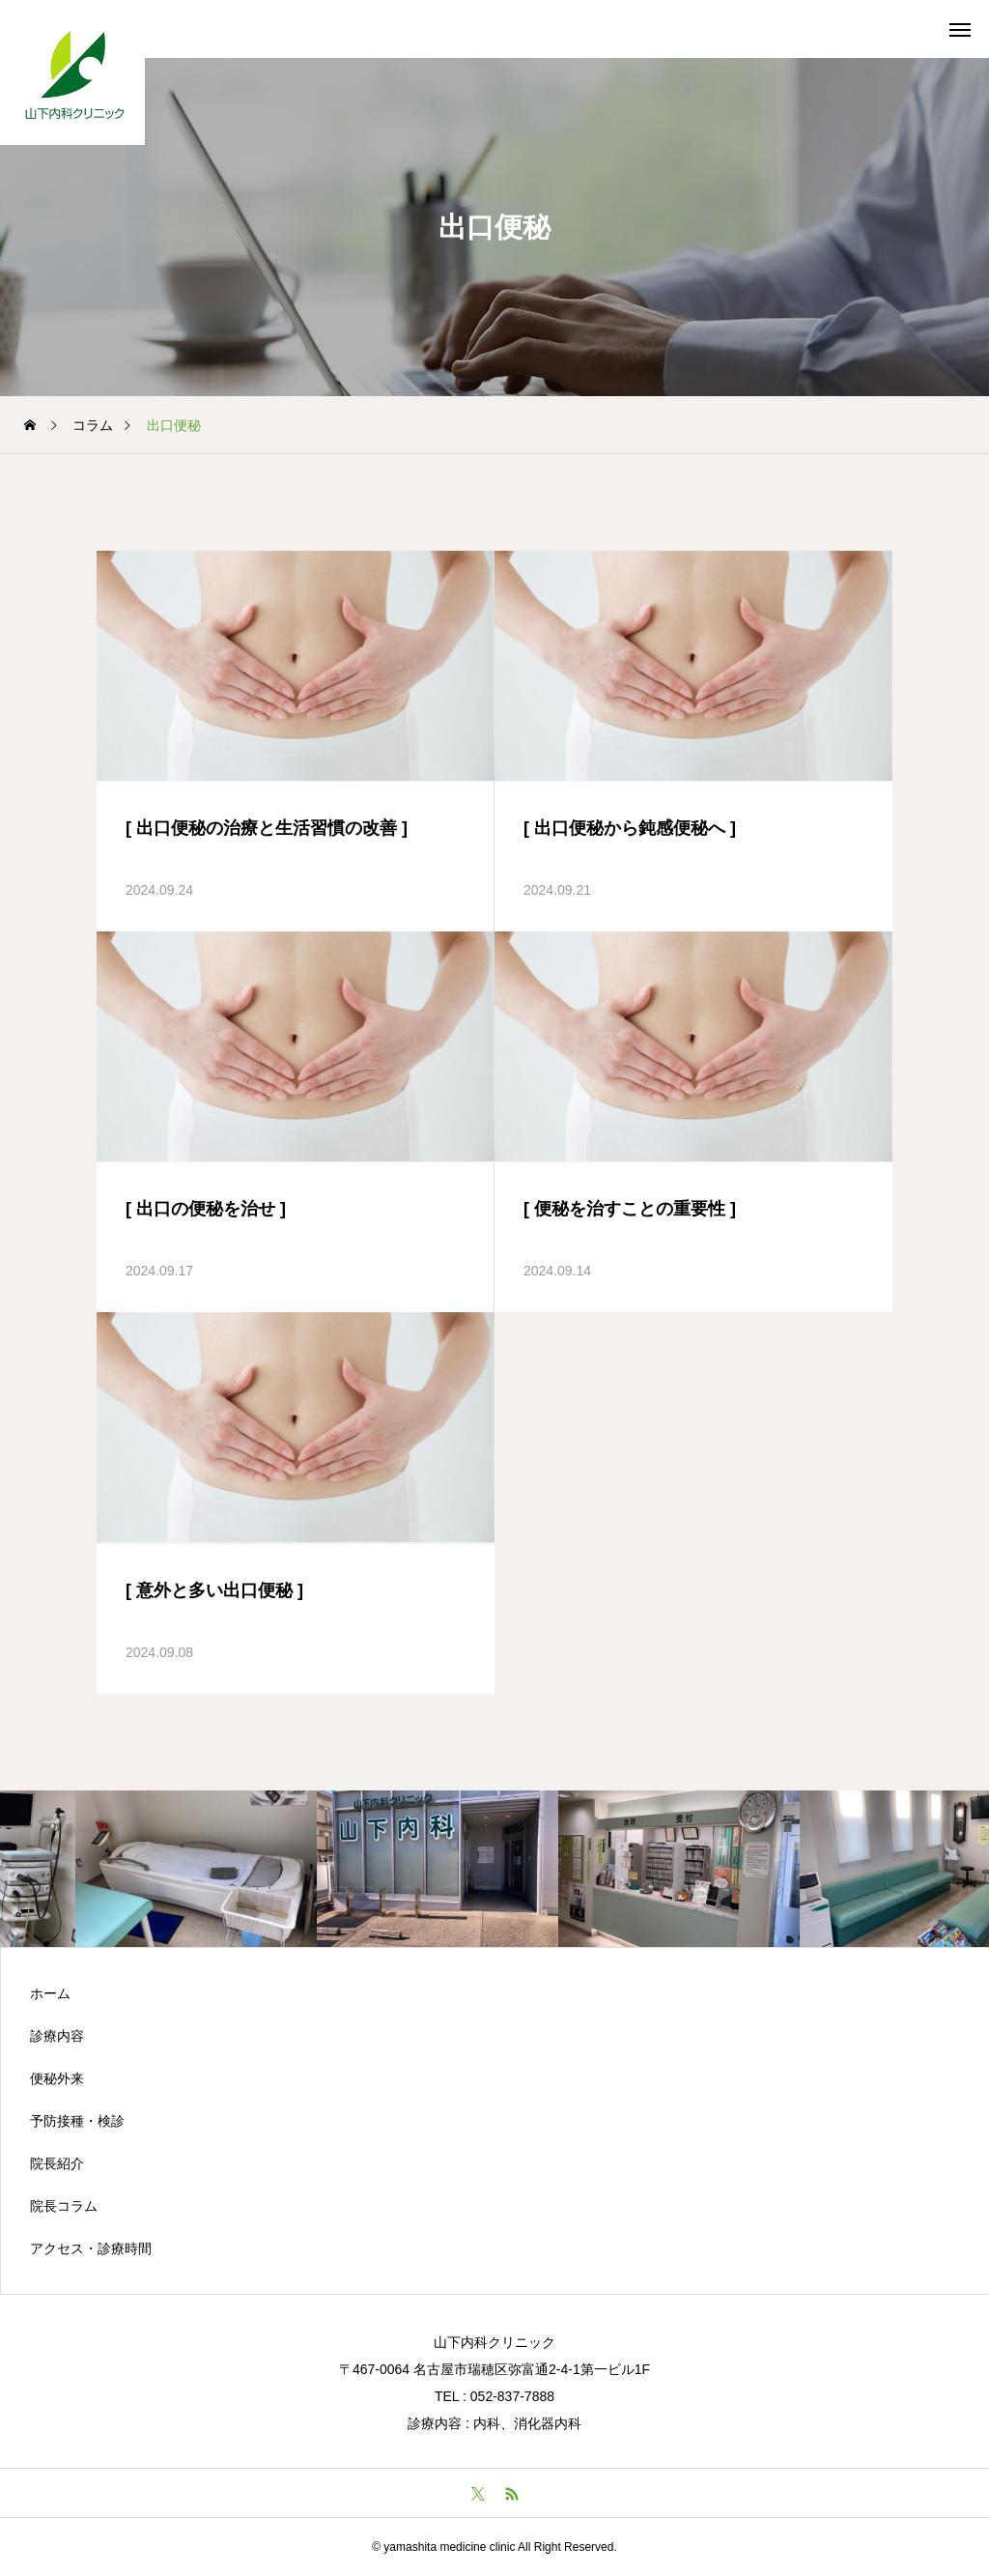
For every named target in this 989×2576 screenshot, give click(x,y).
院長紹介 (57, 2163)
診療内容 (57, 2036)
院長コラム (64, 2206)
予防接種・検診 (77, 2121)
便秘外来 (57, 2078)
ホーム (50, 1993)
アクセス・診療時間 (91, 2248)
